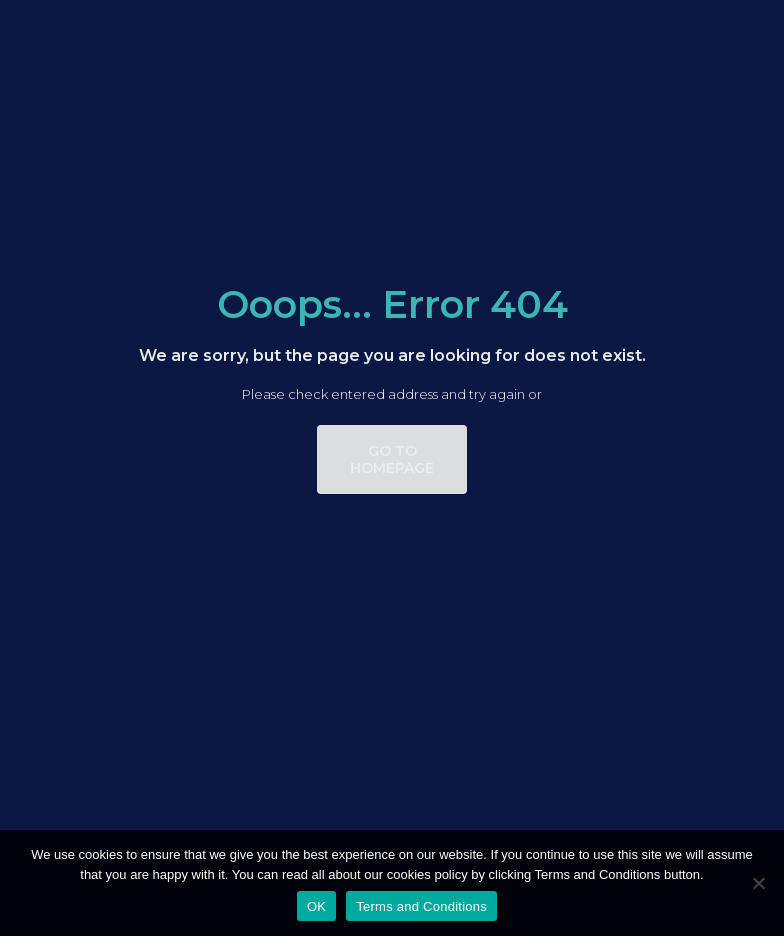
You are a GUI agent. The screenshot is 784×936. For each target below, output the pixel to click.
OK (316, 906)
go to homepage (392, 459)
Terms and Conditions (421, 906)
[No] (759, 883)
